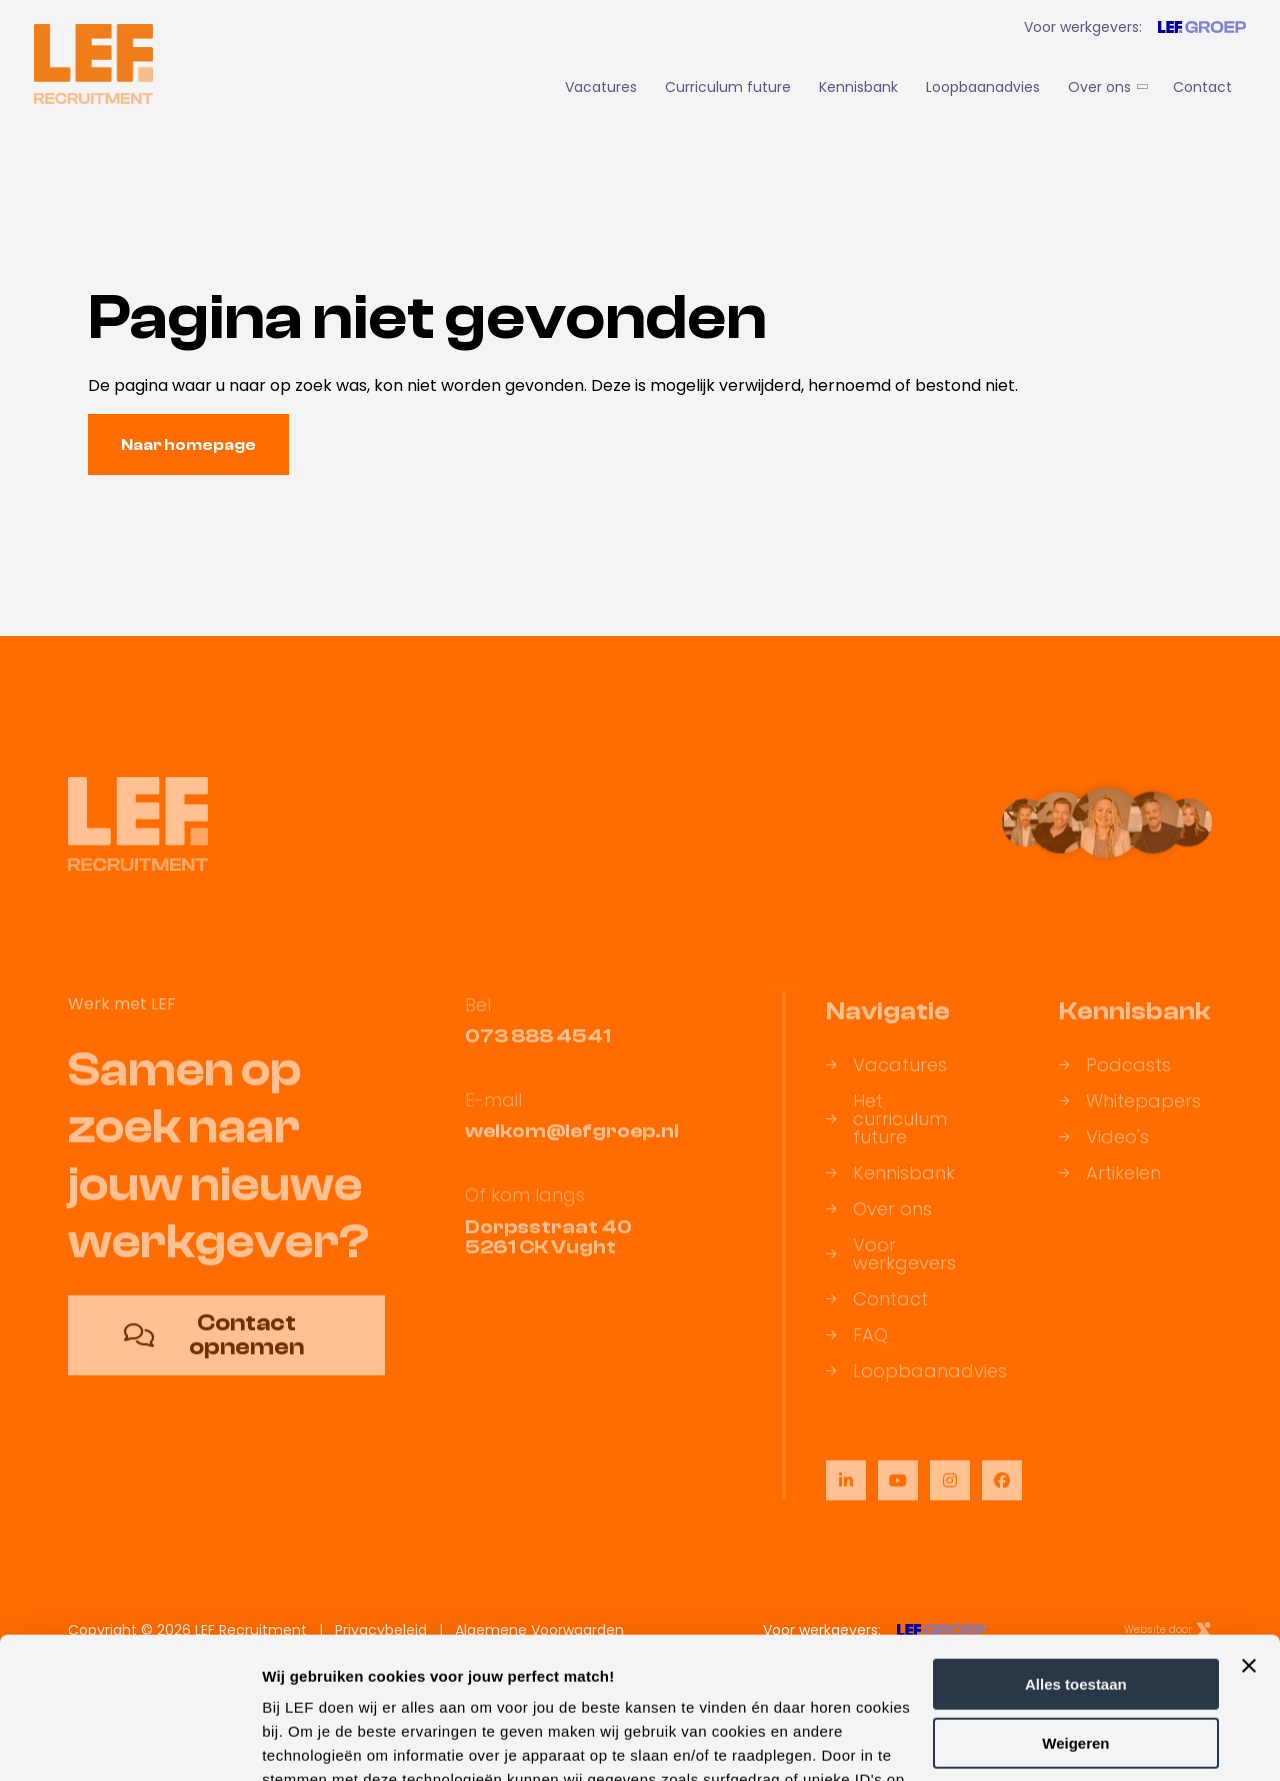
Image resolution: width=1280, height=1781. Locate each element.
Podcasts (1115, 1079)
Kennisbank (858, 87)
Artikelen (1110, 1187)
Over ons (1106, 87)
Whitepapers (1130, 1115)
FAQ (857, 1349)
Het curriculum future (886, 1133)
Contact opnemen (214, 1348)
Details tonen (309, 1741)
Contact (1202, 87)
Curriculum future (728, 87)
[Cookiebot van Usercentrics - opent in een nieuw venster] (129, 1742)
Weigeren (1075, 1601)
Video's (1104, 1151)
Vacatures (601, 87)
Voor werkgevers (891, 1268)
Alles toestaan (1076, 1543)
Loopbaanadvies (983, 87)
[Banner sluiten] (1249, 1525)
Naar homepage (188, 445)
